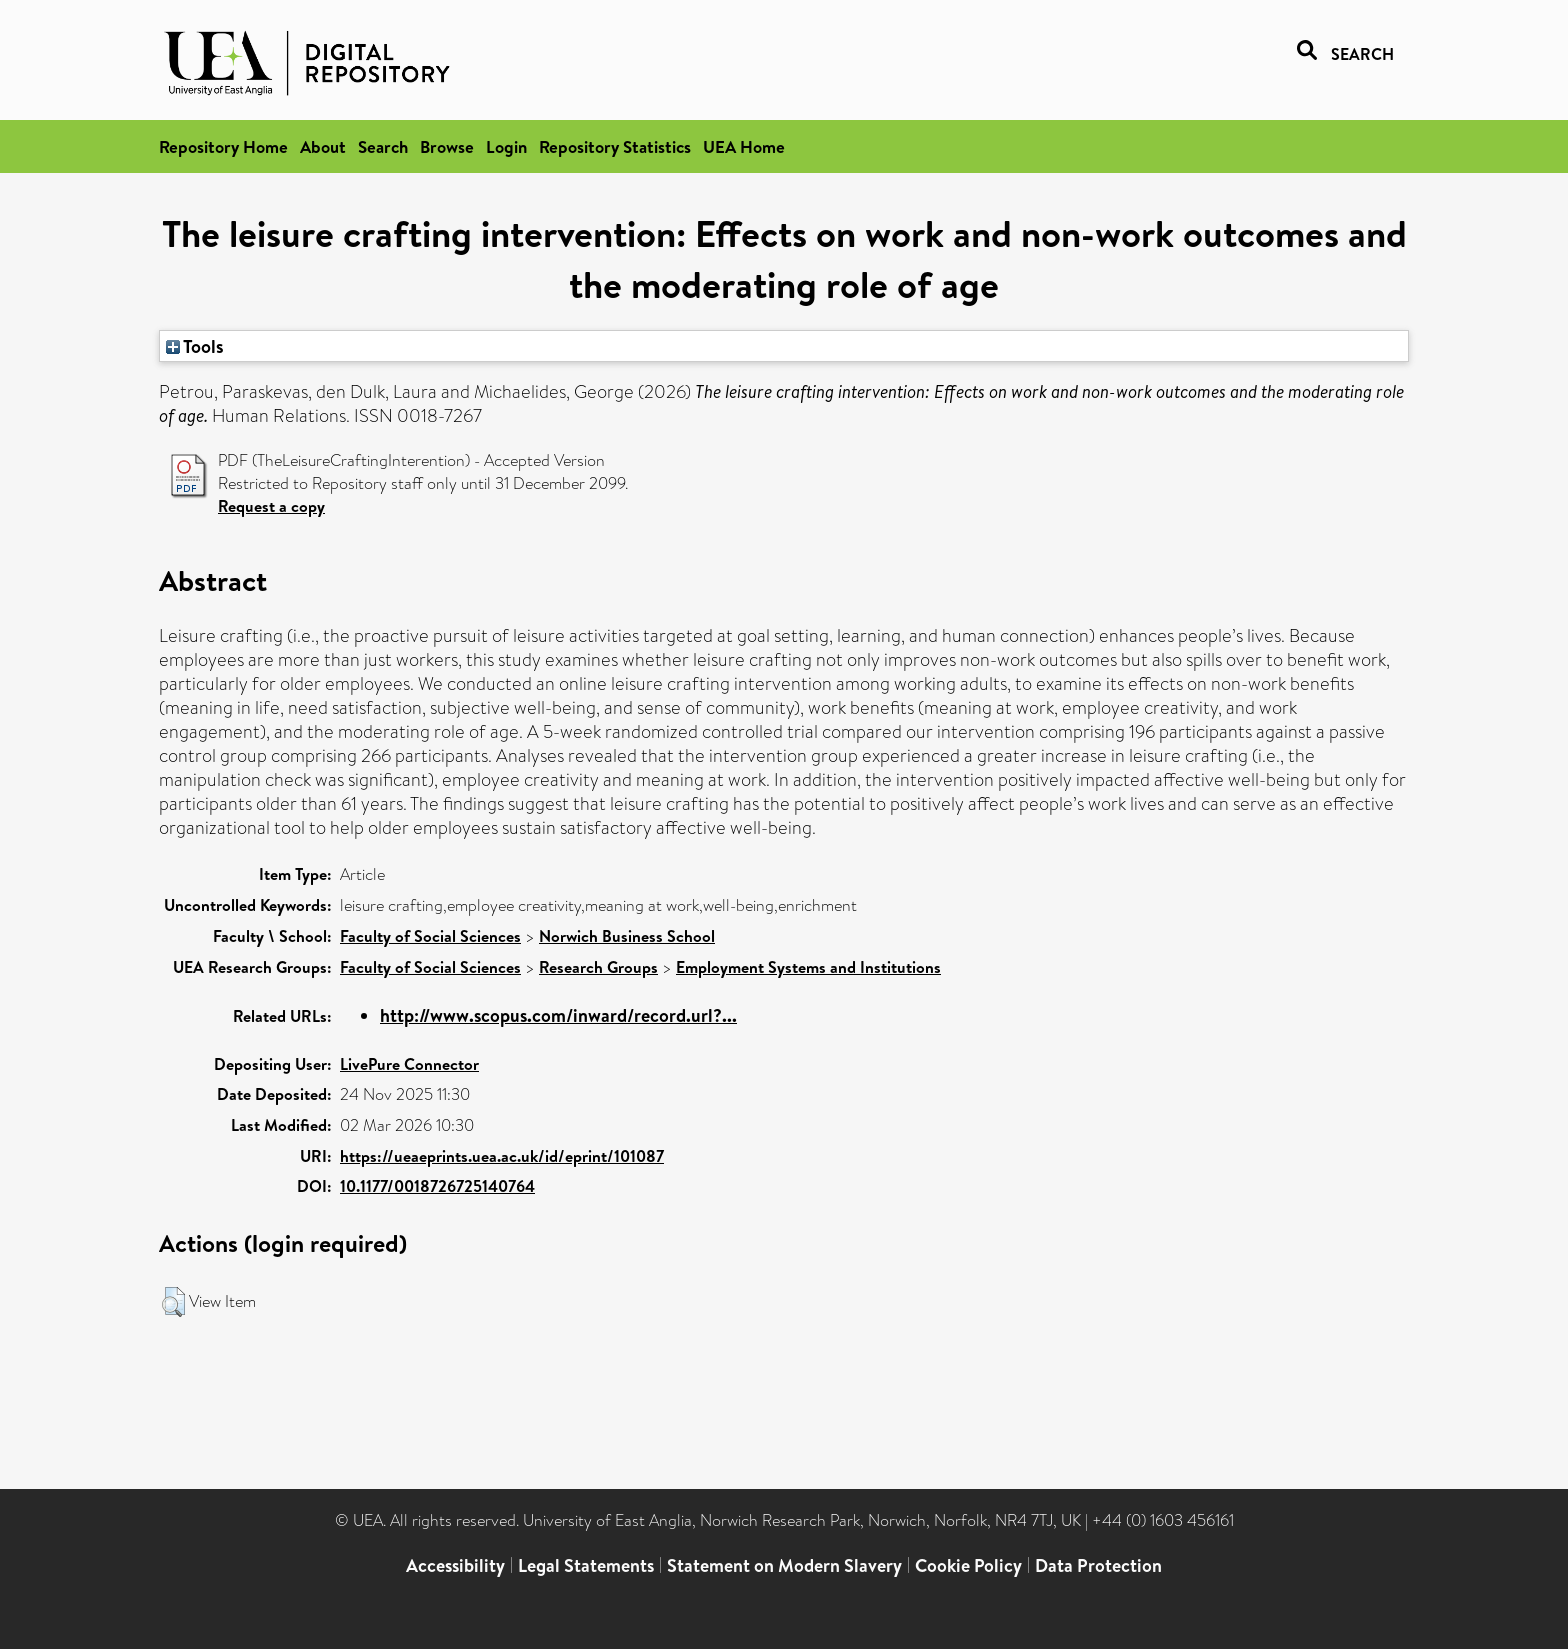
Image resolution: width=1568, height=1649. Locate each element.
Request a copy (271, 506)
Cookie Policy (968, 1565)
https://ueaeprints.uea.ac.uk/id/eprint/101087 (502, 1156)
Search (383, 146)
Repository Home (223, 146)
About (323, 146)
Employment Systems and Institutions (808, 967)
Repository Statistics (615, 146)
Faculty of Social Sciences (430, 936)
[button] (173, 1302)
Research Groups (598, 967)
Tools (195, 346)
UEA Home (744, 146)
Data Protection (1098, 1565)
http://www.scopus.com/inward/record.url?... (558, 1015)
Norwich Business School (627, 936)
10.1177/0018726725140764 (437, 1186)
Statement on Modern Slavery (784, 1565)
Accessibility (455, 1565)
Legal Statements (586, 1565)
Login (506, 146)
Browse (447, 146)
